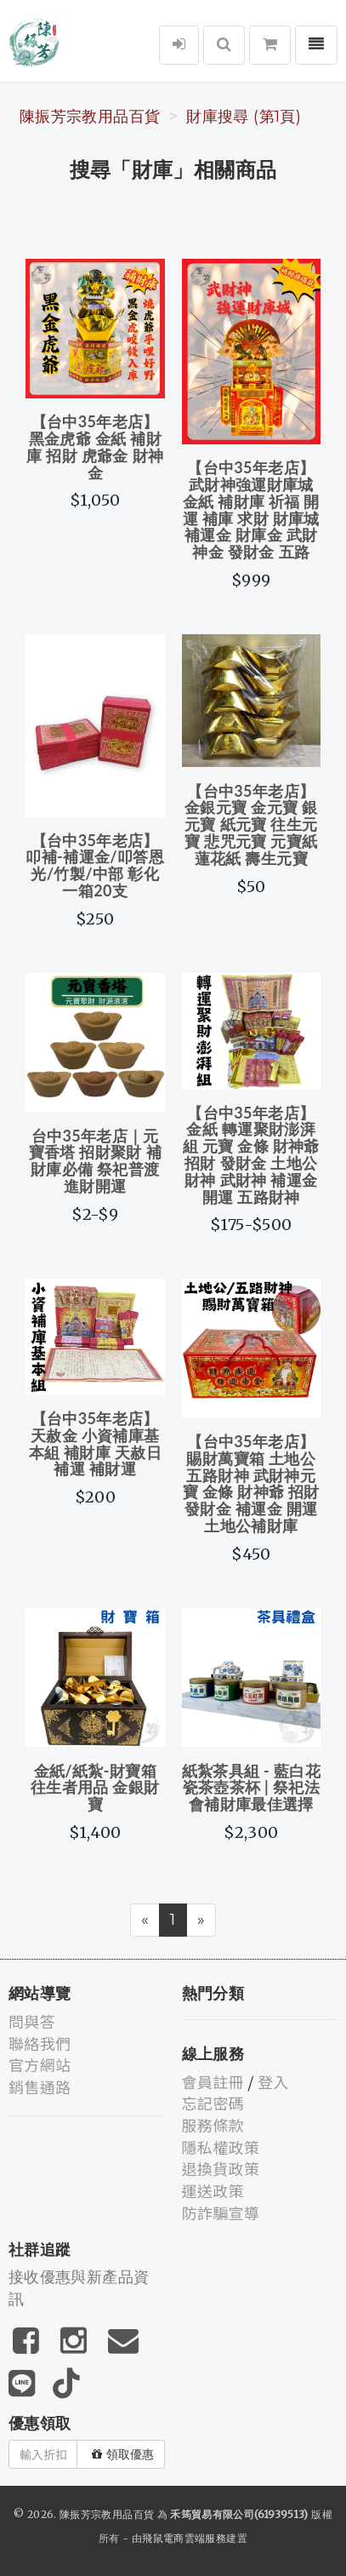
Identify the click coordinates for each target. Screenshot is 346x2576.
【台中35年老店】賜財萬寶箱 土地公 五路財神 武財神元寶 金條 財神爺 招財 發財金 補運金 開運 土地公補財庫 (251, 1483)
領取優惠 (123, 2454)
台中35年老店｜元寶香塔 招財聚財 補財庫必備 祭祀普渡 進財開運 (95, 1160)
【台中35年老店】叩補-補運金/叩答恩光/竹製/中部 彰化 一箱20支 (95, 865)
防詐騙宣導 (221, 2212)
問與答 (32, 2021)
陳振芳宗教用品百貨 (90, 116)
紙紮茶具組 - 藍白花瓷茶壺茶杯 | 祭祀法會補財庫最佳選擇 (251, 1787)
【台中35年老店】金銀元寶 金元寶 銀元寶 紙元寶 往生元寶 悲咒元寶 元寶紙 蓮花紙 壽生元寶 (250, 824)
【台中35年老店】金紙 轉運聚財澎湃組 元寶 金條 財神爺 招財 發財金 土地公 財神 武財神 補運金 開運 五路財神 (251, 1154)
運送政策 (213, 2190)
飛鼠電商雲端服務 (184, 2538)
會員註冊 (213, 2081)
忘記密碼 (213, 2103)
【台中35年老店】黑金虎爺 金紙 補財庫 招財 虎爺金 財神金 (94, 446)
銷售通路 (40, 2086)
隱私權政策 (221, 2147)
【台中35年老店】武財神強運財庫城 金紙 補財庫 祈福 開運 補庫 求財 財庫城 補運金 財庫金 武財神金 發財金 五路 (251, 509)
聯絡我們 (40, 2043)
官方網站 (40, 2064)
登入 (273, 2081)
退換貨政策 (221, 2168)
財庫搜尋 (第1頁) (243, 116)
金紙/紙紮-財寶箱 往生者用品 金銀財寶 (95, 1787)
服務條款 (213, 2125)
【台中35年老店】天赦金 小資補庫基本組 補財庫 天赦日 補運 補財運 (95, 1443)
